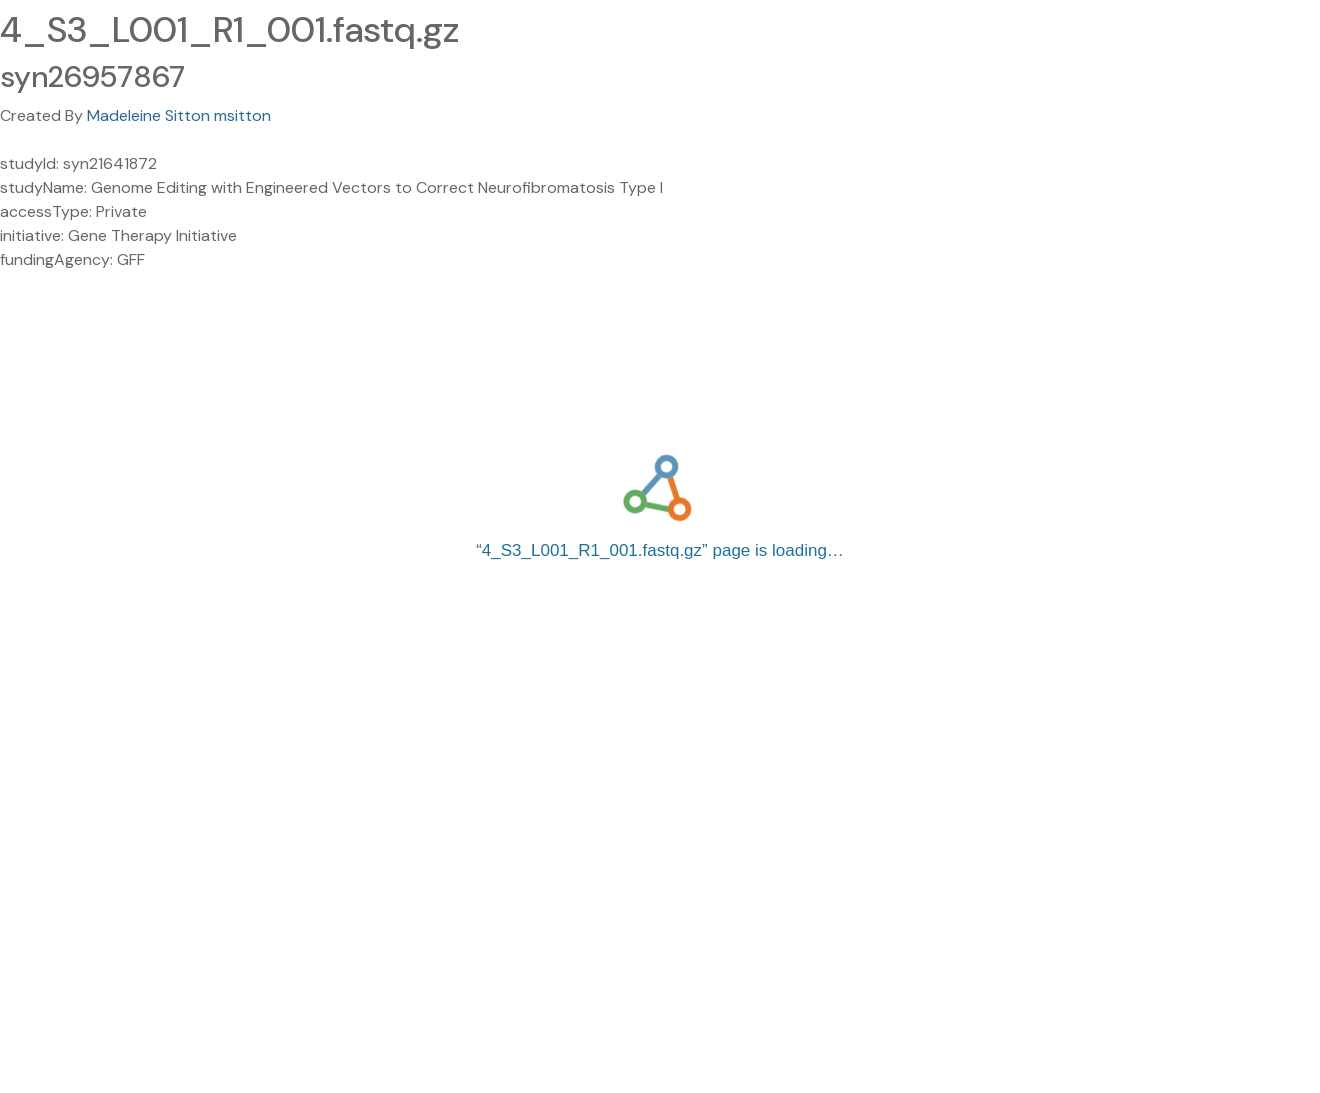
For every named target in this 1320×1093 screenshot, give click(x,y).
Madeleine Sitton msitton (179, 115)
